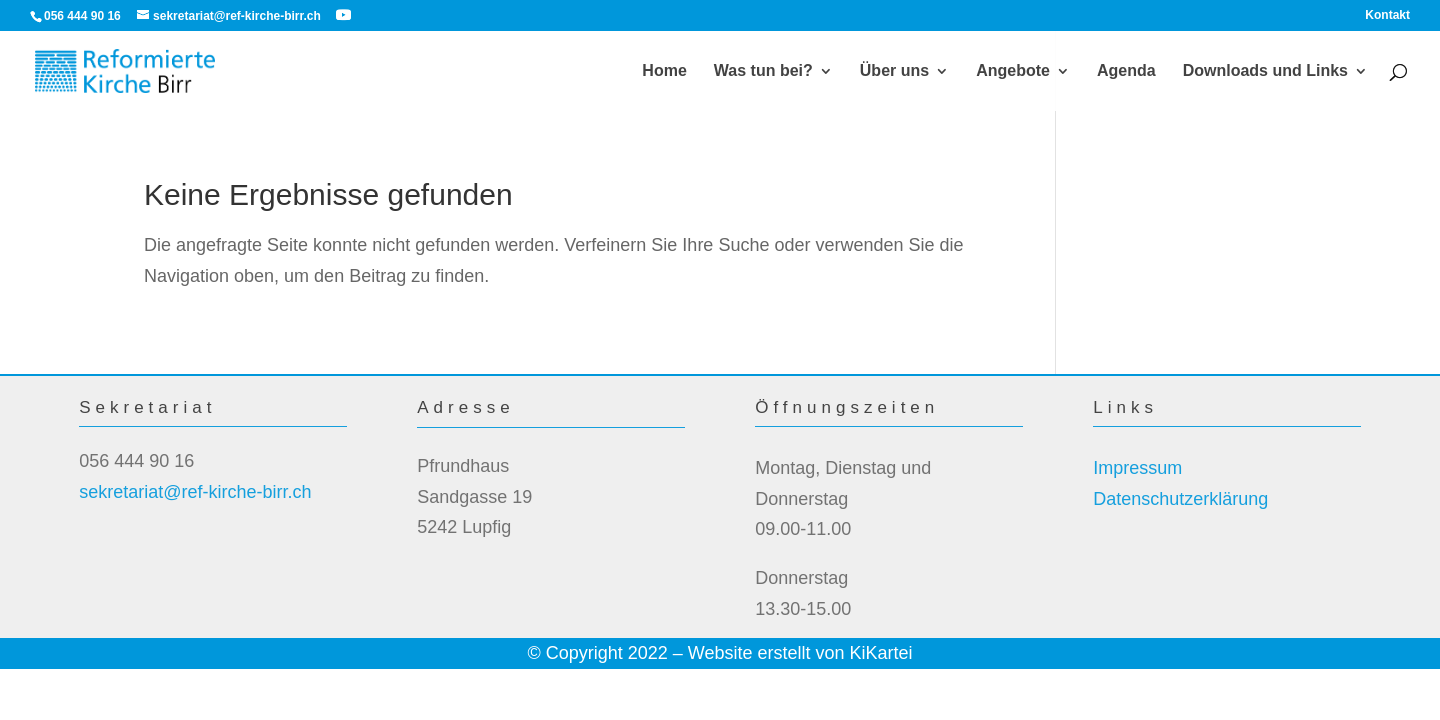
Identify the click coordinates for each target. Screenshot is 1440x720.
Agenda (1126, 71)
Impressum (1137, 468)
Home (664, 71)
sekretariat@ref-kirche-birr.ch (195, 492)
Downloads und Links (1265, 71)
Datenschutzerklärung (1180, 499)
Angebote (1013, 71)
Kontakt (1387, 15)
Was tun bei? (763, 71)
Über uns (894, 71)
